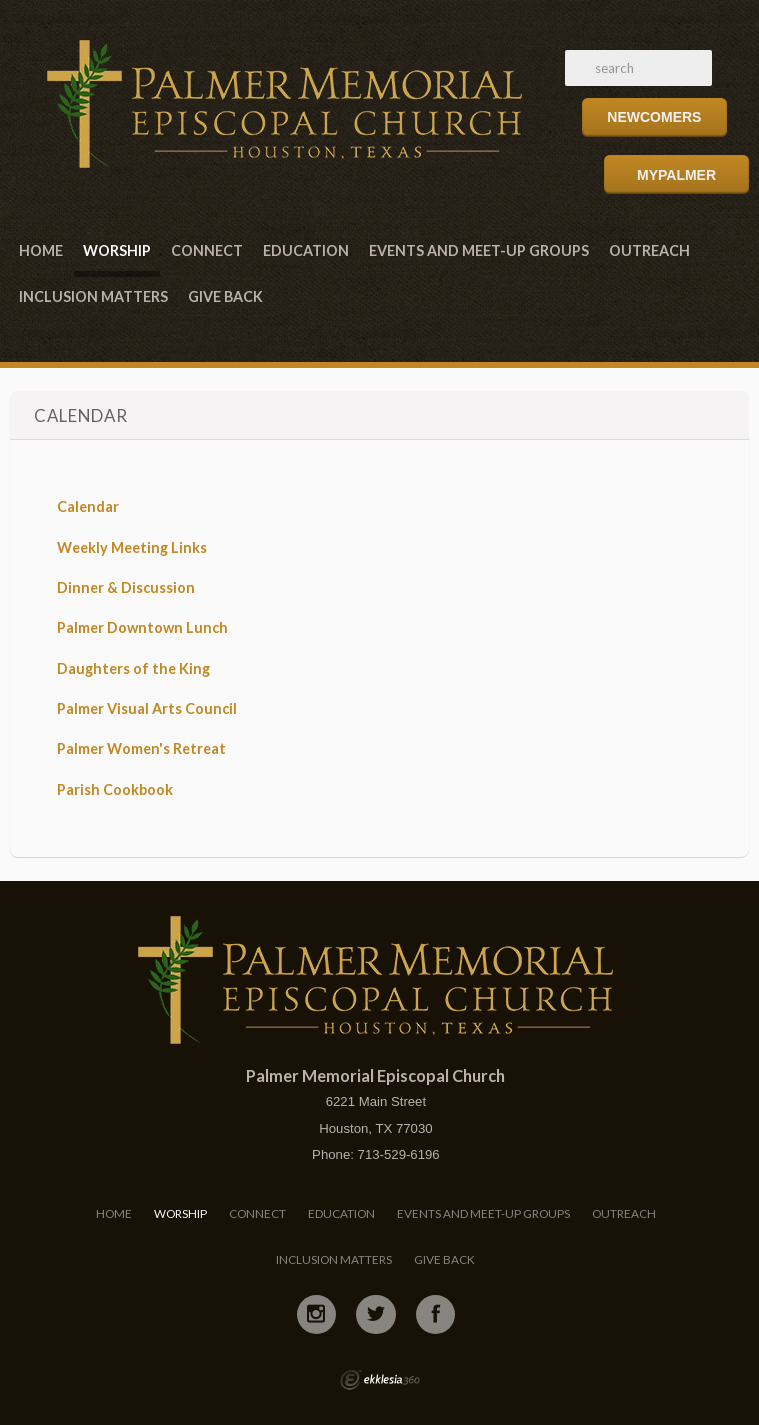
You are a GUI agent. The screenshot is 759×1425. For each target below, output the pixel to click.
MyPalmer (676, 175)
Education (306, 250)
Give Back (225, 296)
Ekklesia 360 (380, 1380)
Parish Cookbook (115, 789)
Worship (117, 250)
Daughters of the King (133, 668)
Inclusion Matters (93, 296)
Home (41, 250)
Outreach (649, 250)
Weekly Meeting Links (132, 547)
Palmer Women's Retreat (141, 748)
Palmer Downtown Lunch (142, 627)
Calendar (88, 506)
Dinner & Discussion (126, 587)
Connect (207, 250)
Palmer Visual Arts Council (147, 708)
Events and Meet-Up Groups (479, 250)
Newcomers (654, 117)
